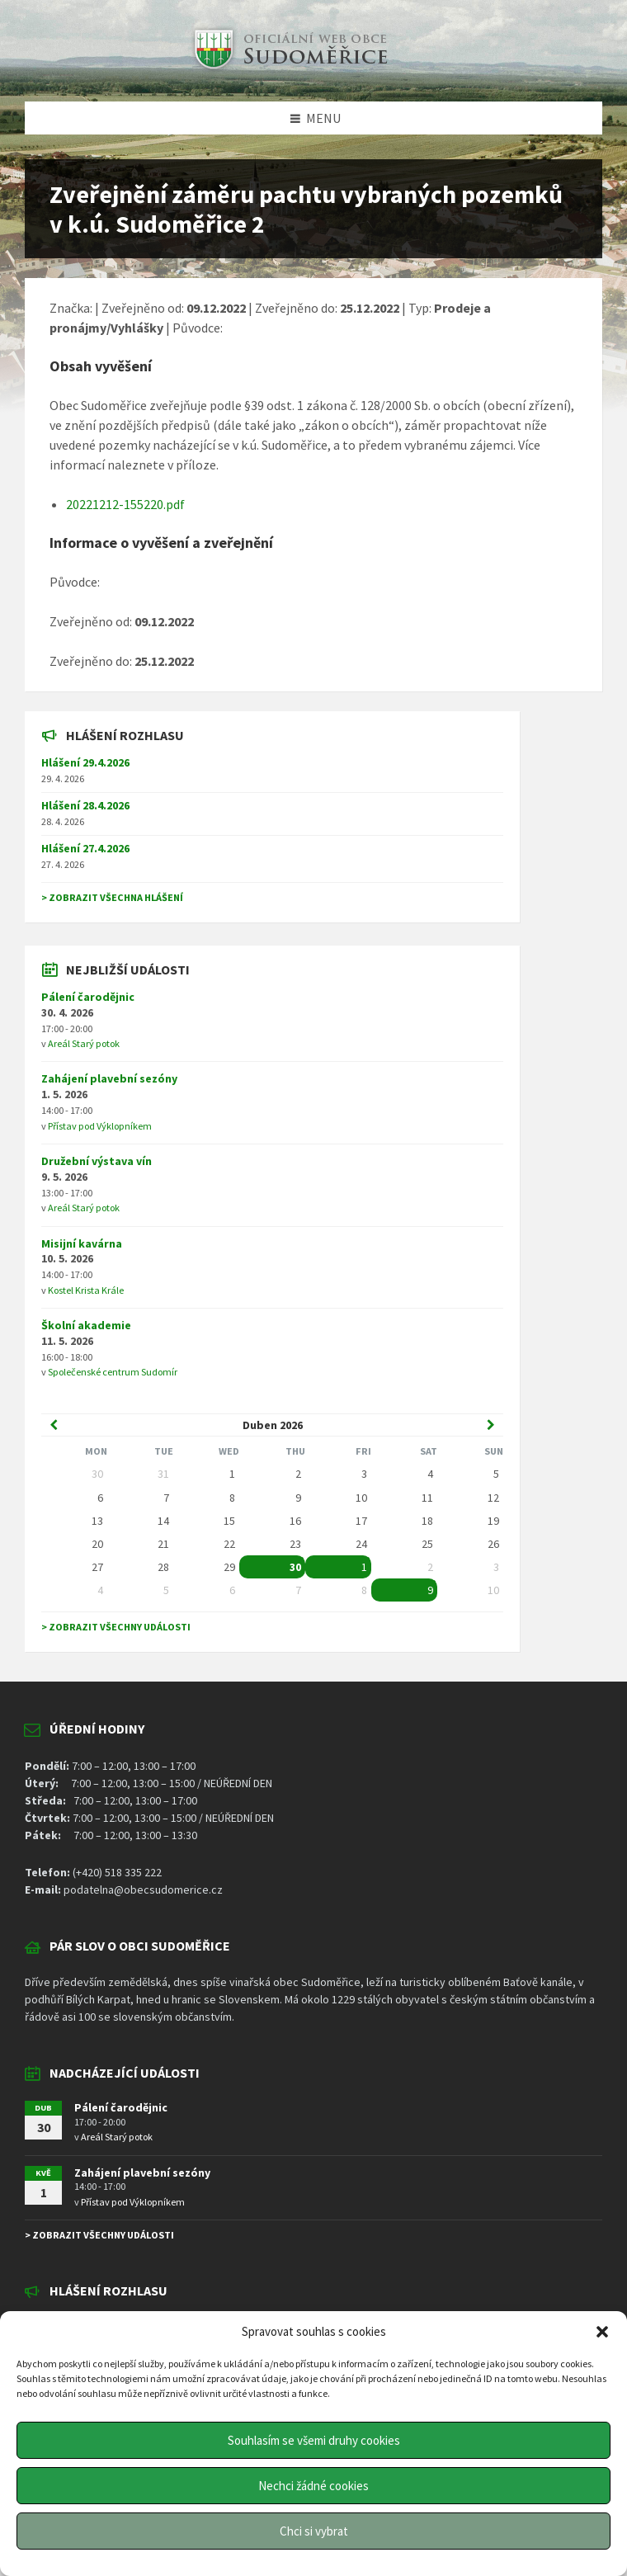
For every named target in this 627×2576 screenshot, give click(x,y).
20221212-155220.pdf (125, 504)
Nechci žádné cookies (313, 2485)
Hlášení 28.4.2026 (85, 805)
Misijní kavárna (81, 1243)
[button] (602, 2332)
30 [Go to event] (295, 1566)
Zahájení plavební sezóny (109, 1078)
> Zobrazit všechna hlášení (112, 897)
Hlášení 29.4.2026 (85, 762)
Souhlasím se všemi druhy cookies (314, 2440)
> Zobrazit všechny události (116, 1627)
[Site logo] (289, 69)
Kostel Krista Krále (86, 1290)
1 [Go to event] (364, 1566)
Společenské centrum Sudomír (112, 1372)
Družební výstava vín (96, 1161)
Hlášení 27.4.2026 (85, 848)
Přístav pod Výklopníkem (100, 1126)
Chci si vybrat (314, 2531)
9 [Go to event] (430, 1590)
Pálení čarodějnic (87, 996)
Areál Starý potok (84, 1043)
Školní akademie (86, 1325)
